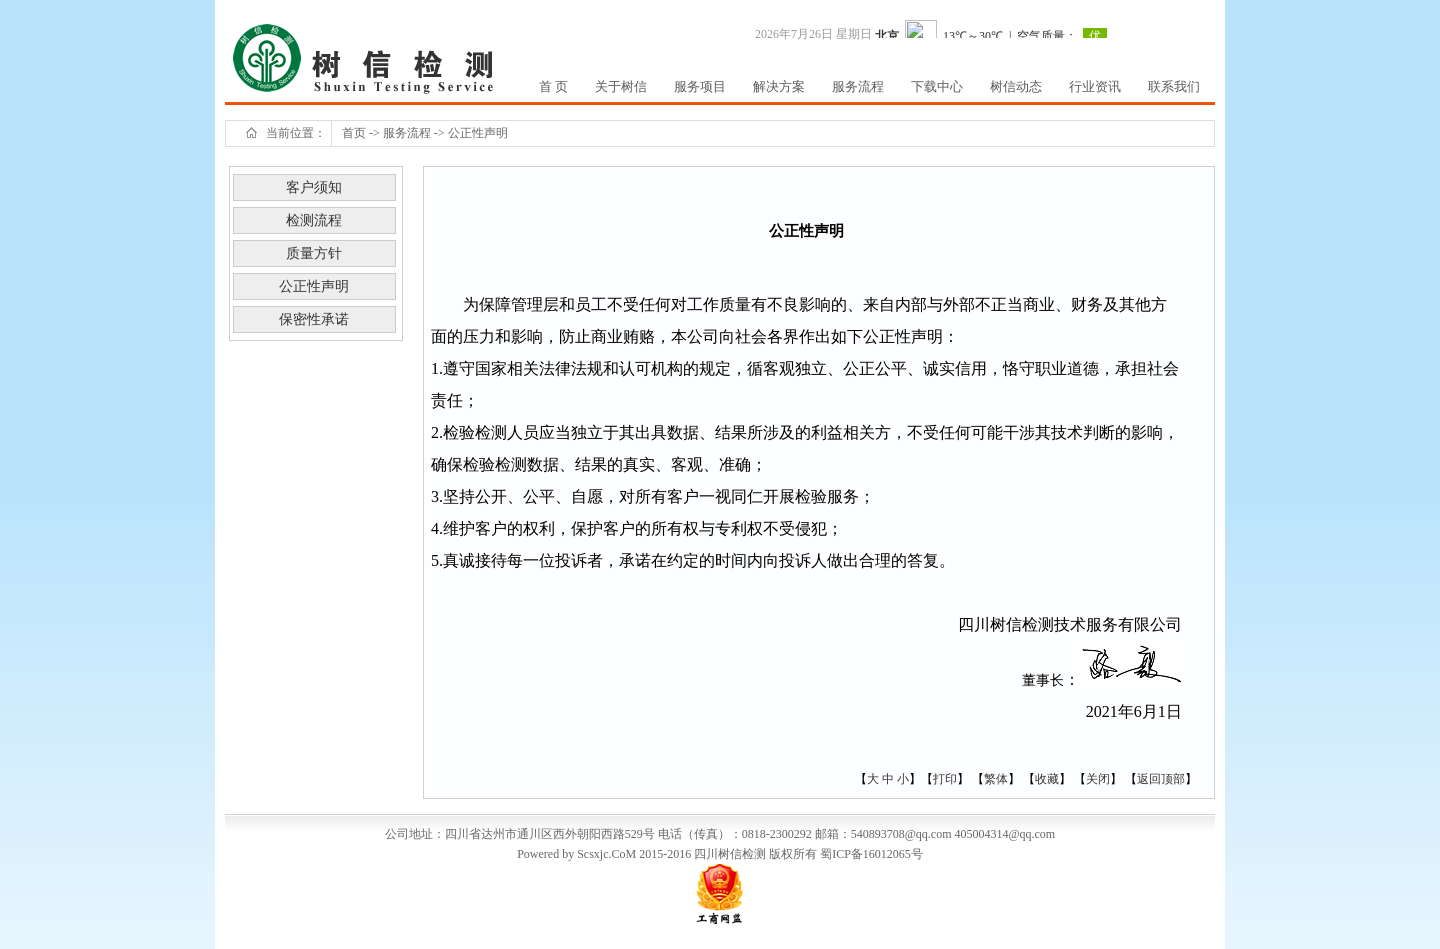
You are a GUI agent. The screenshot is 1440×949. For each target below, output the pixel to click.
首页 (354, 133)
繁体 (996, 779)
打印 (945, 779)
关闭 (1098, 779)
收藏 (1047, 779)
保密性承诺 (314, 319)
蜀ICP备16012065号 (871, 854)
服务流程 (407, 133)
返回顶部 (1161, 779)
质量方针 (314, 253)
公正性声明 (478, 133)
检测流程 (314, 220)
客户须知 (314, 187)
